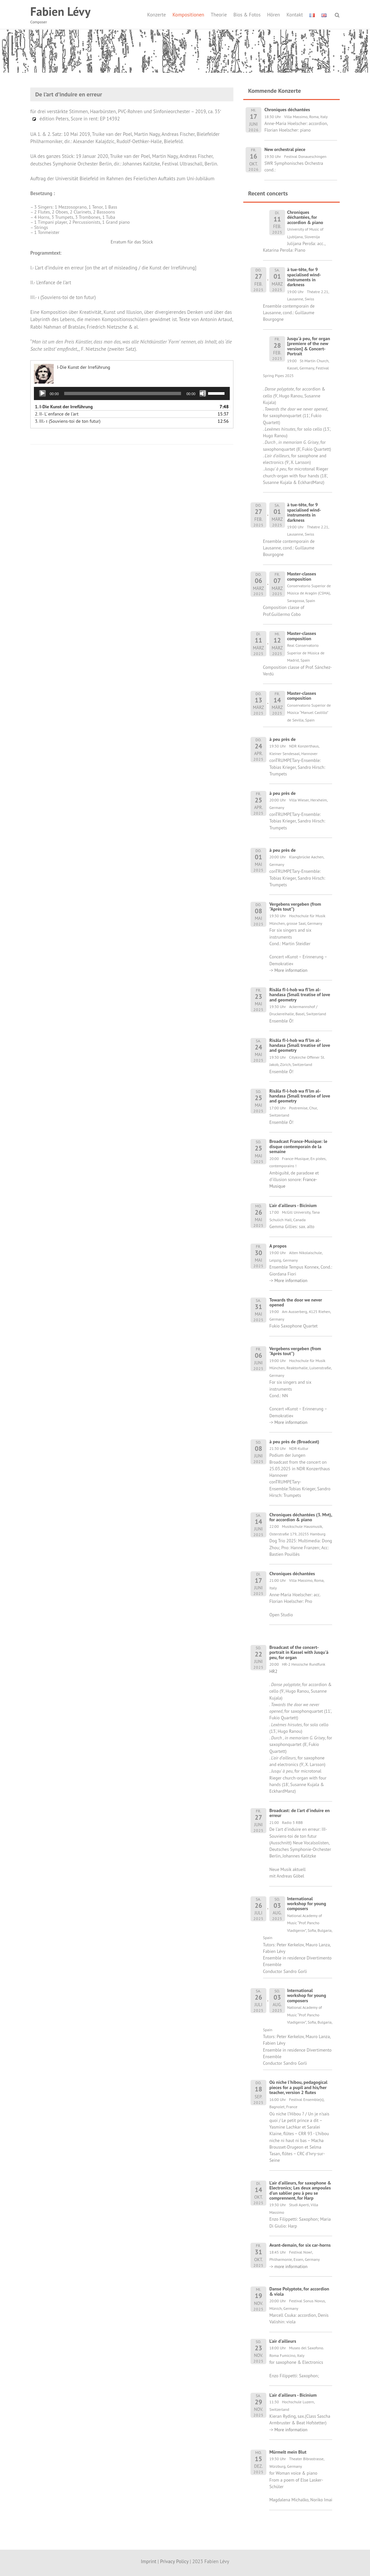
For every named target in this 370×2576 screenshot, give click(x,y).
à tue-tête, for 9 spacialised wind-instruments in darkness (304, 277)
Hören (273, 15)
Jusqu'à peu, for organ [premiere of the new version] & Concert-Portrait (308, 346)
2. (56, 414)
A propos (277, 1246)
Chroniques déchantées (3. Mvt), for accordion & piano (300, 1517)
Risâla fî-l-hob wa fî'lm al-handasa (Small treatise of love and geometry (299, 995)
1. (64, 407)
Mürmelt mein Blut (287, 2452)
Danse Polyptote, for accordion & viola (299, 2291)
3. (67, 421)
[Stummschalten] (202, 393)
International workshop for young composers (306, 1904)
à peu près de (282, 739)
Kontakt (295, 15)
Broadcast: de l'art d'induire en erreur (299, 1812)
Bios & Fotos (246, 15)
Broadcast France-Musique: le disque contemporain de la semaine (298, 1146)
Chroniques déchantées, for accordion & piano (305, 217)
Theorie (219, 15)
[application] (132, 393)
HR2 (273, 1671)
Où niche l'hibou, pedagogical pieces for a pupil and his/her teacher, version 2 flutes (298, 2087)
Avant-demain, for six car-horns (299, 2245)
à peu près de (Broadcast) (294, 1442)
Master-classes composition (301, 576)
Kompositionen (188, 15)
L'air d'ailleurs (282, 2341)
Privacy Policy (174, 2561)
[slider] (122, 393)
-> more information (288, 2266)
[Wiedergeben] (42, 393)
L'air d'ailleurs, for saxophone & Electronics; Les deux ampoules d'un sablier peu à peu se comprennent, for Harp (300, 2190)
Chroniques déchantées (292, 1574)
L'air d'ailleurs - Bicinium (293, 1205)
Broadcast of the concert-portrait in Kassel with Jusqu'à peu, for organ (299, 1652)
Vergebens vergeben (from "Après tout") (295, 906)
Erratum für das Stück (132, 242)
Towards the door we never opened (295, 1302)
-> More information (288, 970)
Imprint (148, 2561)
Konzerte (156, 15)
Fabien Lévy (60, 11)
